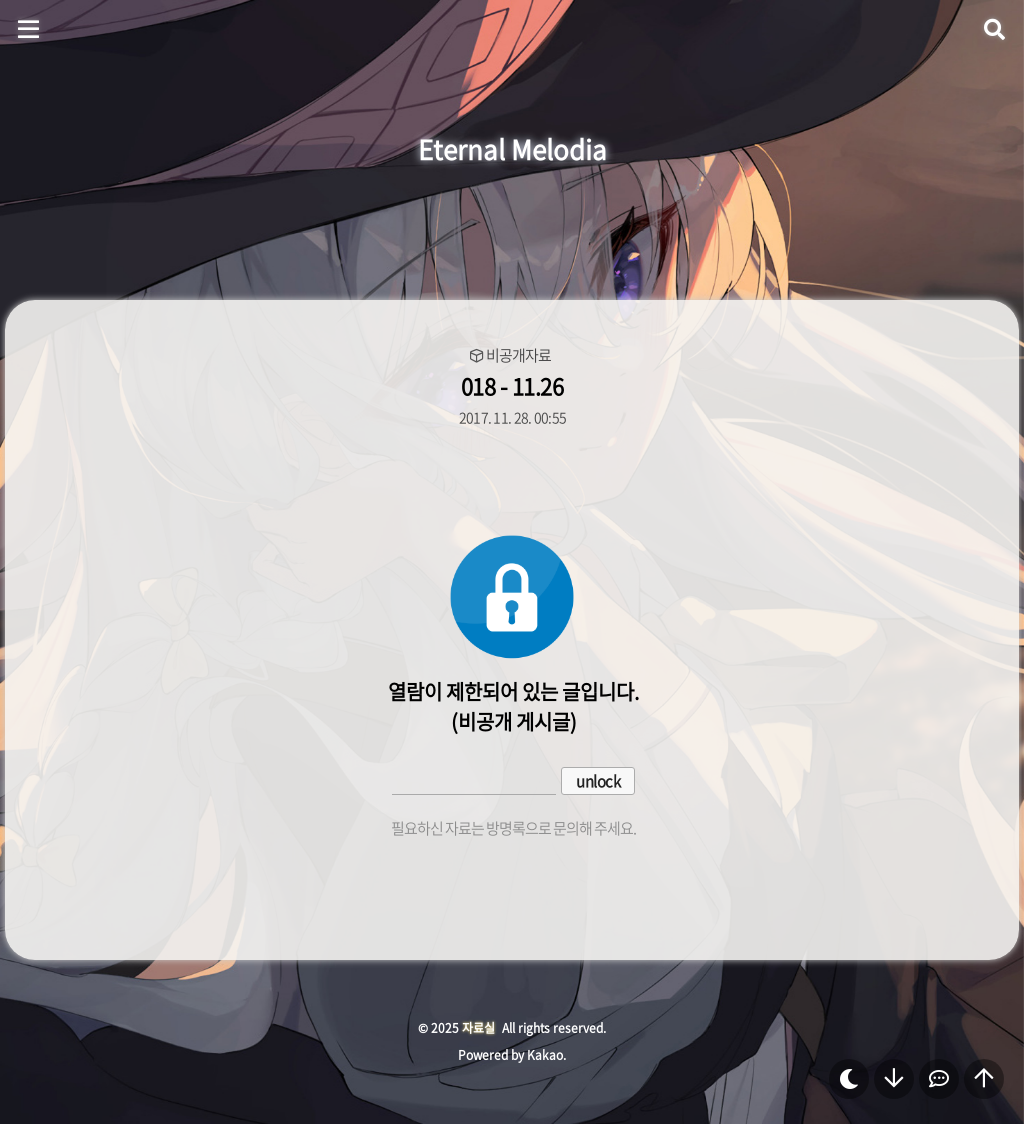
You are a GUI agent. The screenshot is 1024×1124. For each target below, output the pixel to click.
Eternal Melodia (512, 149)
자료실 (478, 1028)
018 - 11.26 (512, 385)
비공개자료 (518, 355)
